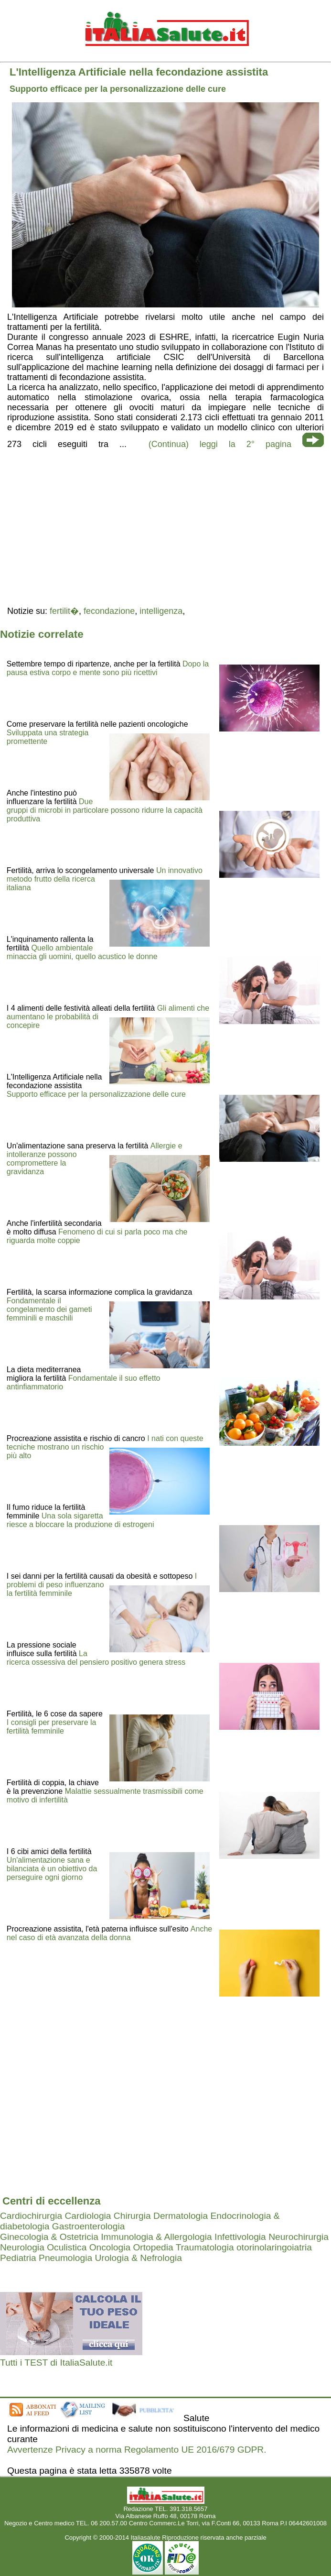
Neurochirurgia (298, 2237)
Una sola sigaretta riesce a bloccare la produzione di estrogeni (80, 1520)
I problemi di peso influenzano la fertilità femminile (102, 1584)
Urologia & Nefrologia (138, 2258)
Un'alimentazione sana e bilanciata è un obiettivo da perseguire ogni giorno (52, 1868)
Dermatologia (180, 2216)
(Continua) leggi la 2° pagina (220, 444)
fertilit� (64, 611)
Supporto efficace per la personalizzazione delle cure (96, 1094)
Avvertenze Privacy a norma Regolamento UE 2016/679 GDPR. (137, 2450)
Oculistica (66, 2247)
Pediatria (18, 2258)
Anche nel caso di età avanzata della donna (109, 1933)
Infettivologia (240, 2237)
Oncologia (109, 2247)
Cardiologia (87, 2216)
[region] (165, 525)
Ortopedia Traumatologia (183, 2247)
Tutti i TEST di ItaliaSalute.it (56, 2363)
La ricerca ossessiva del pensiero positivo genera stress (96, 1657)
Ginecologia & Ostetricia (49, 2237)
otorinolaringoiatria (274, 2247)
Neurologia (22, 2247)
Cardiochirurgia (31, 2216)
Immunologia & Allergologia (156, 2237)
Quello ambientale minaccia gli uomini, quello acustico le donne (82, 952)
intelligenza (160, 611)
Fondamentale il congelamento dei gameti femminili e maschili (49, 1309)
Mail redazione (165, 2530)
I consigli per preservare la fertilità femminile (51, 1726)
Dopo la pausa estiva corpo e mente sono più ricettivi (108, 668)
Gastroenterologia (88, 2226)
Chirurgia (132, 2216)
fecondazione (109, 611)
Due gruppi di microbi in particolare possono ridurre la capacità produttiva (105, 810)
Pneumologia (65, 2258)
